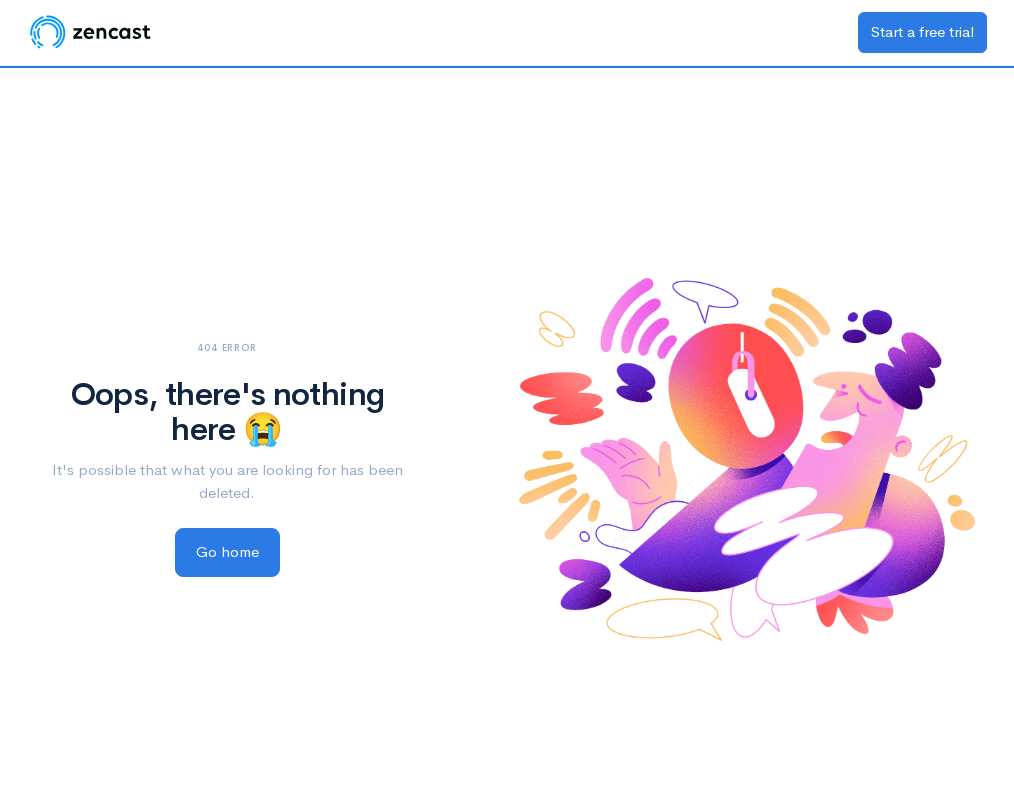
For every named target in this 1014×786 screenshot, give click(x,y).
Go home (227, 551)
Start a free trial (922, 31)
